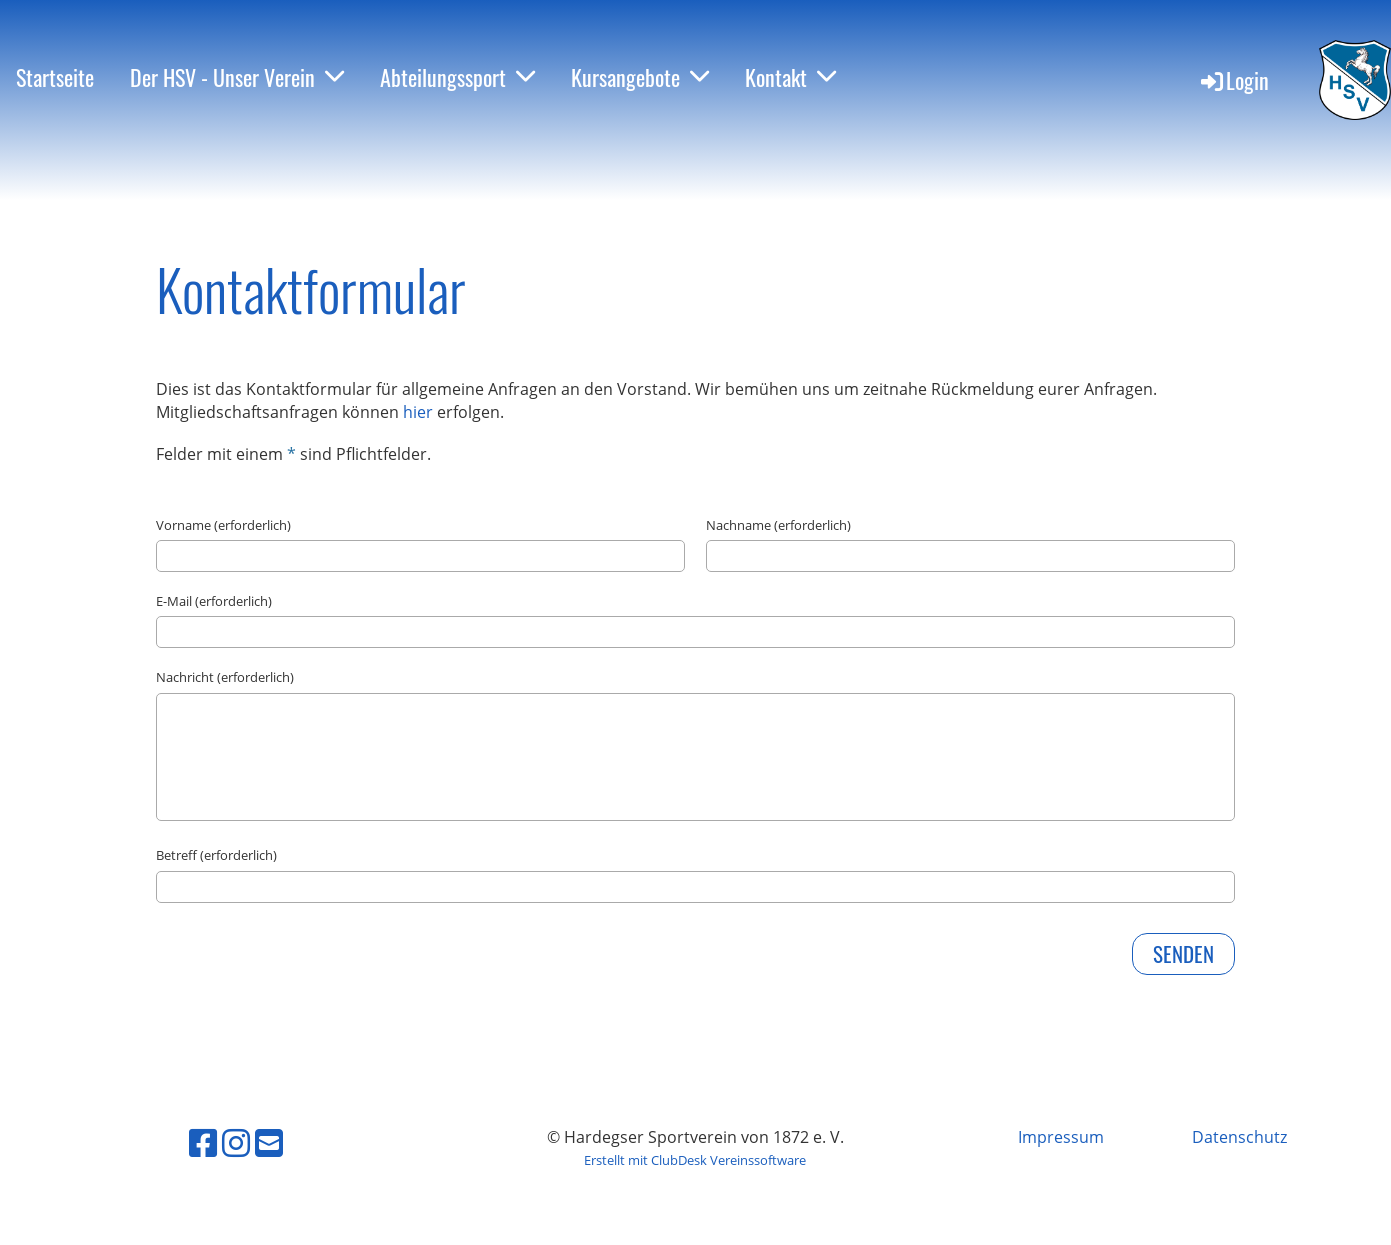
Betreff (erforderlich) (216, 855)
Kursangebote (640, 77)
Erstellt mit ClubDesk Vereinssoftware (695, 1160)
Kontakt (790, 77)
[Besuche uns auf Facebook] (203, 1142)
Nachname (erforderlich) (778, 525)
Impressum (1061, 1137)
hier (420, 412)
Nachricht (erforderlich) (225, 677)
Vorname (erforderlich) (223, 525)
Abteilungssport (457, 77)
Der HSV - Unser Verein (237, 77)
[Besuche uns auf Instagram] (236, 1142)
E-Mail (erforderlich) (214, 601)
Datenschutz (1239, 1137)
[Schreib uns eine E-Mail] (269, 1142)
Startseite (55, 77)
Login (1233, 80)
